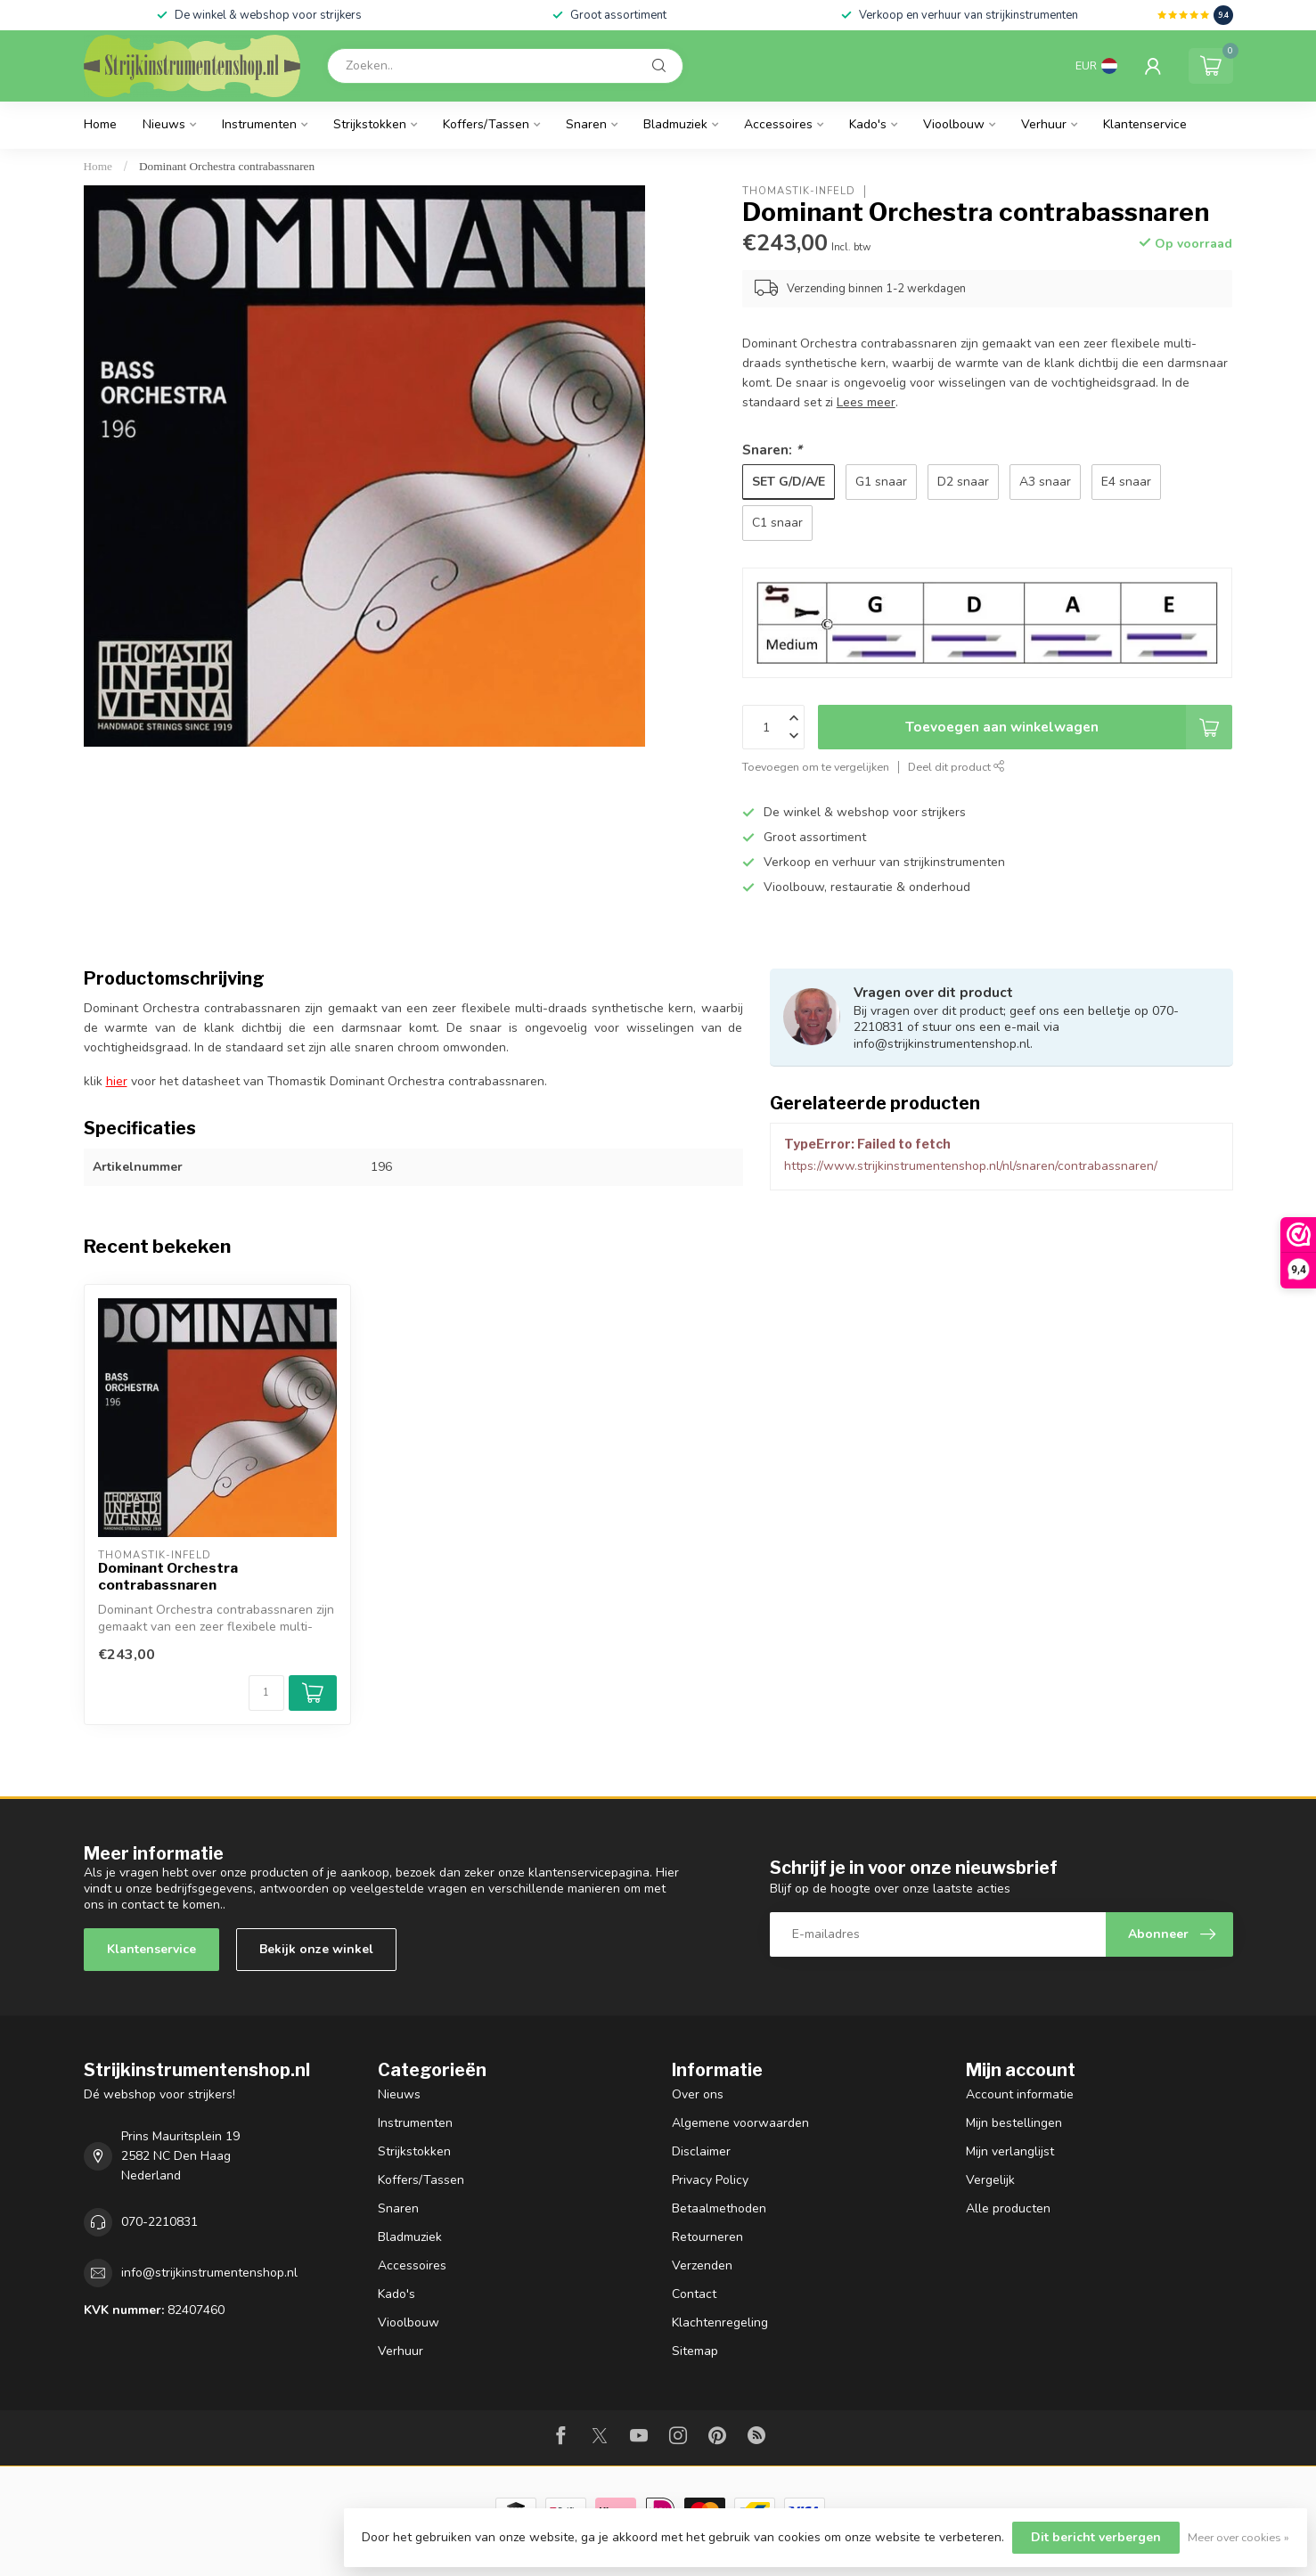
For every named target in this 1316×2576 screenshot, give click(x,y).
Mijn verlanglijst (1010, 2151)
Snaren (586, 124)
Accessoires (778, 124)
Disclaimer (701, 2151)
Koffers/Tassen (486, 124)
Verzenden (702, 2265)
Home (100, 124)
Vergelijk (990, 2179)
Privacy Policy (710, 2179)
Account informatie (1020, 2094)
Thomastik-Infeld (798, 191)
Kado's (868, 124)
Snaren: (772, 449)
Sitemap (695, 2351)
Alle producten (1008, 2208)
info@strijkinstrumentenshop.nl (209, 2272)
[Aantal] (266, 1693)
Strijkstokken (369, 124)
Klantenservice (1145, 124)
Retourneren (707, 2236)
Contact (694, 2294)
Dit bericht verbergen (1096, 2537)
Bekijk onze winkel (316, 1949)
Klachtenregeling (720, 2322)
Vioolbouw (954, 124)
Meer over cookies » (1238, 2537)
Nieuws (164, 124)
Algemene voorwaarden (740, 2122)
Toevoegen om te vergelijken (815, 766)
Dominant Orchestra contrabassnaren (227, 166)
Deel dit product (956, 766)
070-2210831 (159, 2221)
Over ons (697, 2094)
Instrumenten (259, 124)
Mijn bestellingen (1014, 2122)
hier (116, 1081)
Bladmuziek (675, 124)
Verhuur (1044, 124)
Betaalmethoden (719, 2208)
